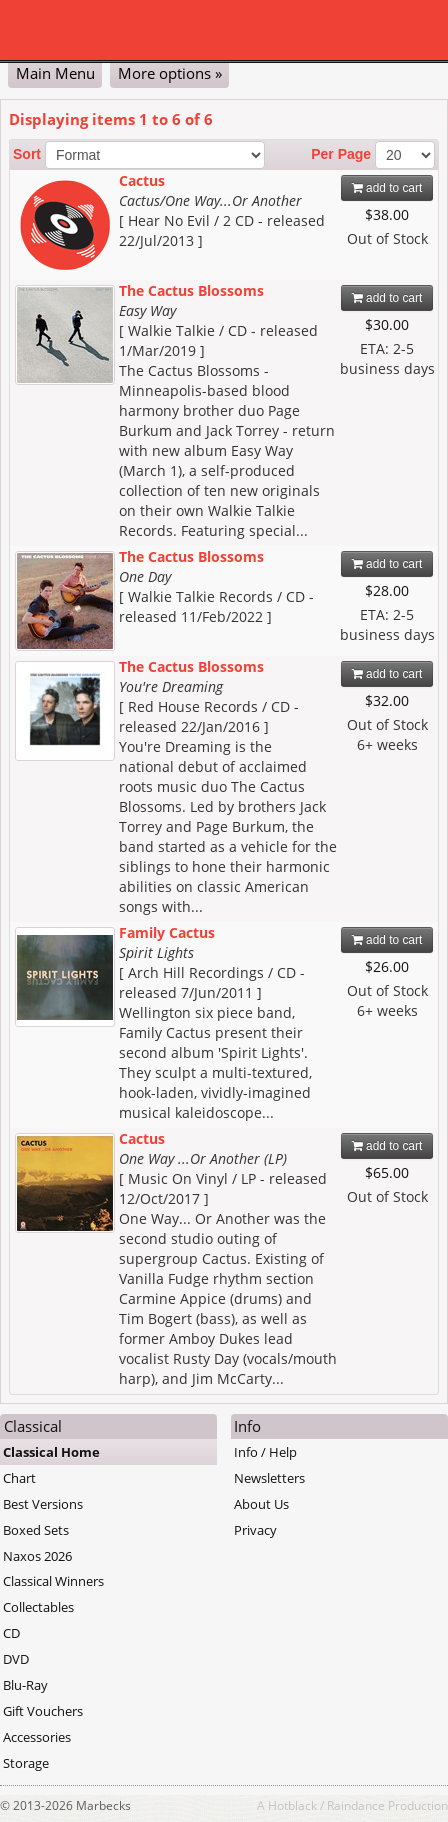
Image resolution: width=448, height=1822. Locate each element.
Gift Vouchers (43, 1711)
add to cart (387, 188)
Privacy (255, 1530)
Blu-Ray (25, 1685)
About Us (261, 1504)
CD (11, 1633)
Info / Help (265, 1452)
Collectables (38, 1607)
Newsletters (269, 1478)
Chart (19, 1478)
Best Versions (43, 1504)
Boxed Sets (36, 1530)
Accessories (37, 1737)
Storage (26, 1763)
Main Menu (55, 73)
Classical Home (51, 1452)
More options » (170, 73)
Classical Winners (53, 1581)
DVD (16, 1659)
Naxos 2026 (37, 1556)
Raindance (356, 1805)
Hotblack (292, 1805)
